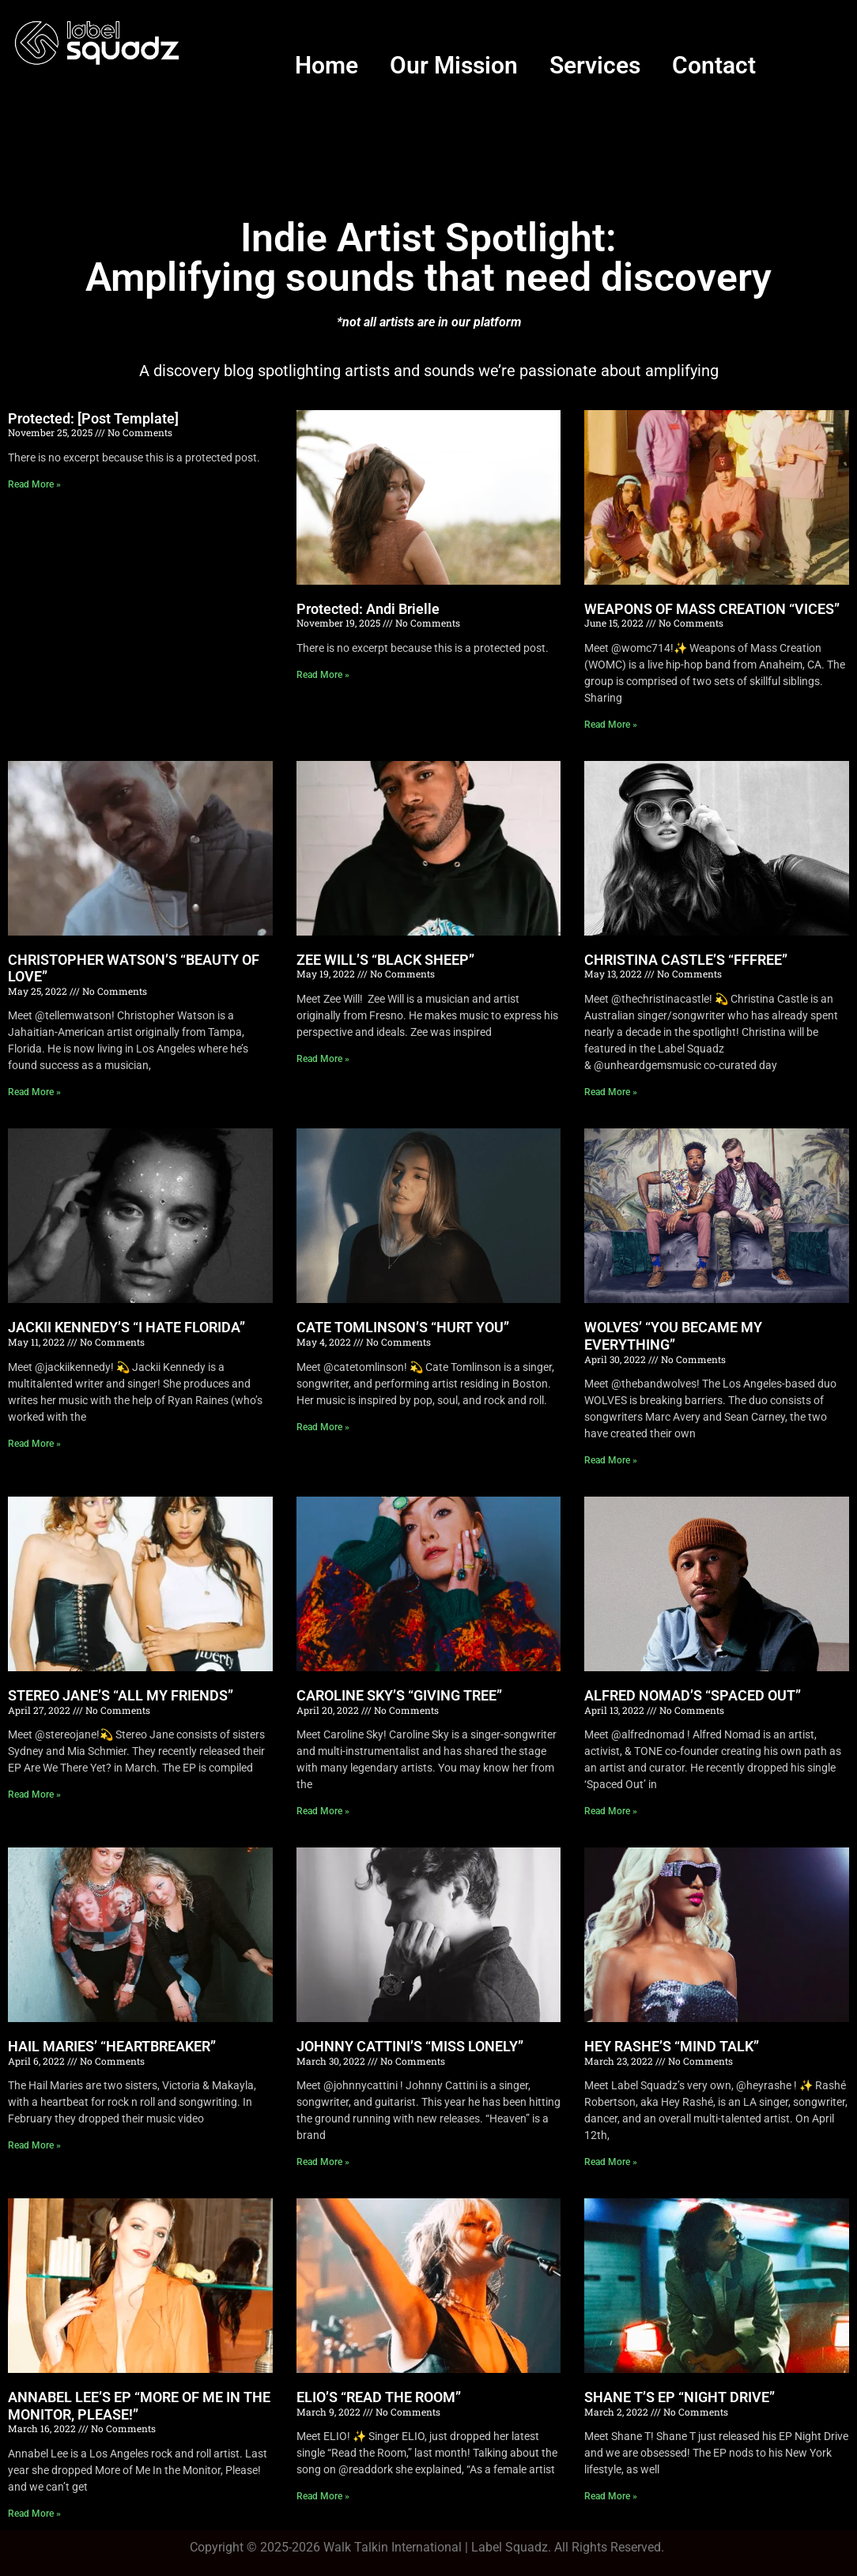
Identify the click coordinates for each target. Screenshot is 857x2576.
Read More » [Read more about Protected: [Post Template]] (34, 484)
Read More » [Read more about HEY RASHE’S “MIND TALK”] (610, 2161)
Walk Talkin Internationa (391, 2547)
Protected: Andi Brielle (368, 609)
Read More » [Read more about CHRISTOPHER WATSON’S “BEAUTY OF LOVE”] (34, 1092)
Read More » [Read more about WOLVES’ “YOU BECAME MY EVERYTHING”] (610, 1460)
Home (326, 65)
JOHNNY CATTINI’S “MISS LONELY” (409, 2046)
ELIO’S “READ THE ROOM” (378, 2397)
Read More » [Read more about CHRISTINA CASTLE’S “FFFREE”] (610, 1092)
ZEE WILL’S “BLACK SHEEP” (385, 959)
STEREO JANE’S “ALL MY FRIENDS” (120, 1695)
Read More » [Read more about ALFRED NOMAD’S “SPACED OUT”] (610, 1811)
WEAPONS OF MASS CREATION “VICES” (712, 609)
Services (594, 65)
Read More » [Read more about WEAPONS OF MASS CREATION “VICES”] (610, 724)
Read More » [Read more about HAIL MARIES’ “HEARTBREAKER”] (34, 2145)
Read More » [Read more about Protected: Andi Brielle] (322, 674)
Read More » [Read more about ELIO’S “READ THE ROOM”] (322, 2496)
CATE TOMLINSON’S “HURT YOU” (402, 1327)
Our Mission (454, 65)
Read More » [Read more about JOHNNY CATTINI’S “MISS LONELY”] (322, 2161)
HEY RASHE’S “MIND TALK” (671, 2046)
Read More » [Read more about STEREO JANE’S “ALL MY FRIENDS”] (34, 1794)
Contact (714, 65)
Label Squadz (509, 2547)
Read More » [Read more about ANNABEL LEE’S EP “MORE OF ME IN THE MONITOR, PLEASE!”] (34, 2513)
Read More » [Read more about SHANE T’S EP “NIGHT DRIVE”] (610, 2496)
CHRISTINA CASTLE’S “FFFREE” (685, 959)
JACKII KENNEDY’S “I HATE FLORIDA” (126, 1327)
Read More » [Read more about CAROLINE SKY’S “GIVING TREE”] (322, 1811)
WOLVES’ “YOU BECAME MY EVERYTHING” (673, 1336)
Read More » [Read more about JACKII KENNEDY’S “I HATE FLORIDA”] (34, 1443)
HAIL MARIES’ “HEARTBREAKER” (112, 2046)
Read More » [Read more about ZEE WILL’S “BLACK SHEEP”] (322, 1058)
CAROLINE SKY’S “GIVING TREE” (399, 1695)
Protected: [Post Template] (93, 418)
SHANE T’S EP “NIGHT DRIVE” (679, 2397)
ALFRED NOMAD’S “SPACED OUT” (692, 1695)
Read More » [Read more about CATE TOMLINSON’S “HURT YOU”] (322, 1427)
